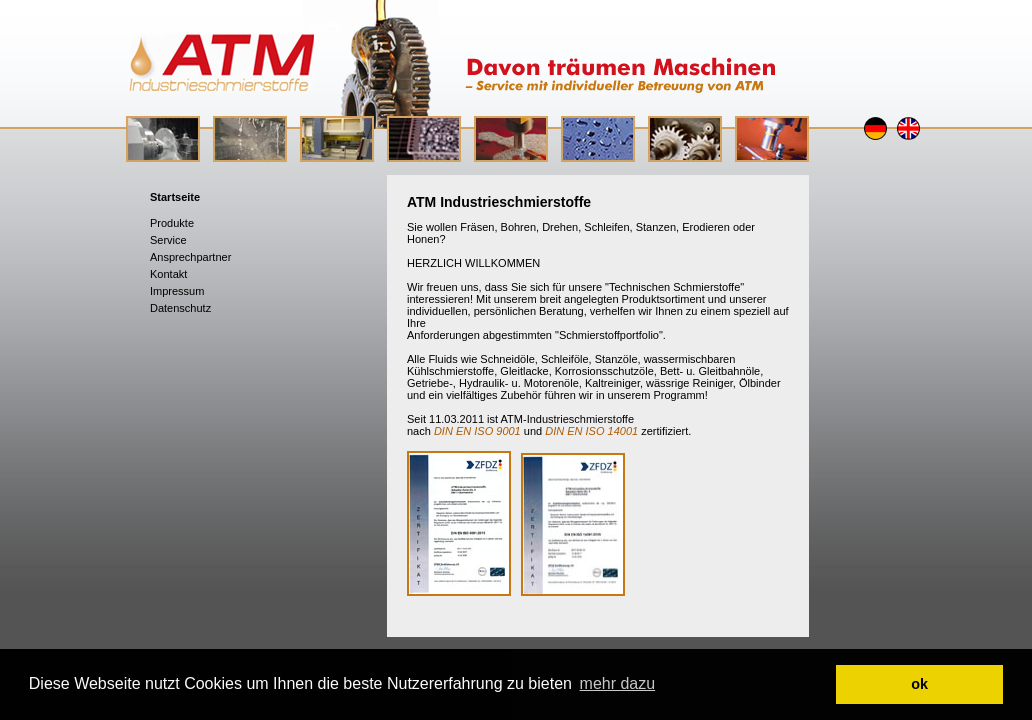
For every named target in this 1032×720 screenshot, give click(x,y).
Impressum (177, 291)
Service (168, 240)
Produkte (172, 223)
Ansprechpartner (190, 257)
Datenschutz (180, 308)
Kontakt (168, 274)
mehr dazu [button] (618, 683)
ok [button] (919, 684)
